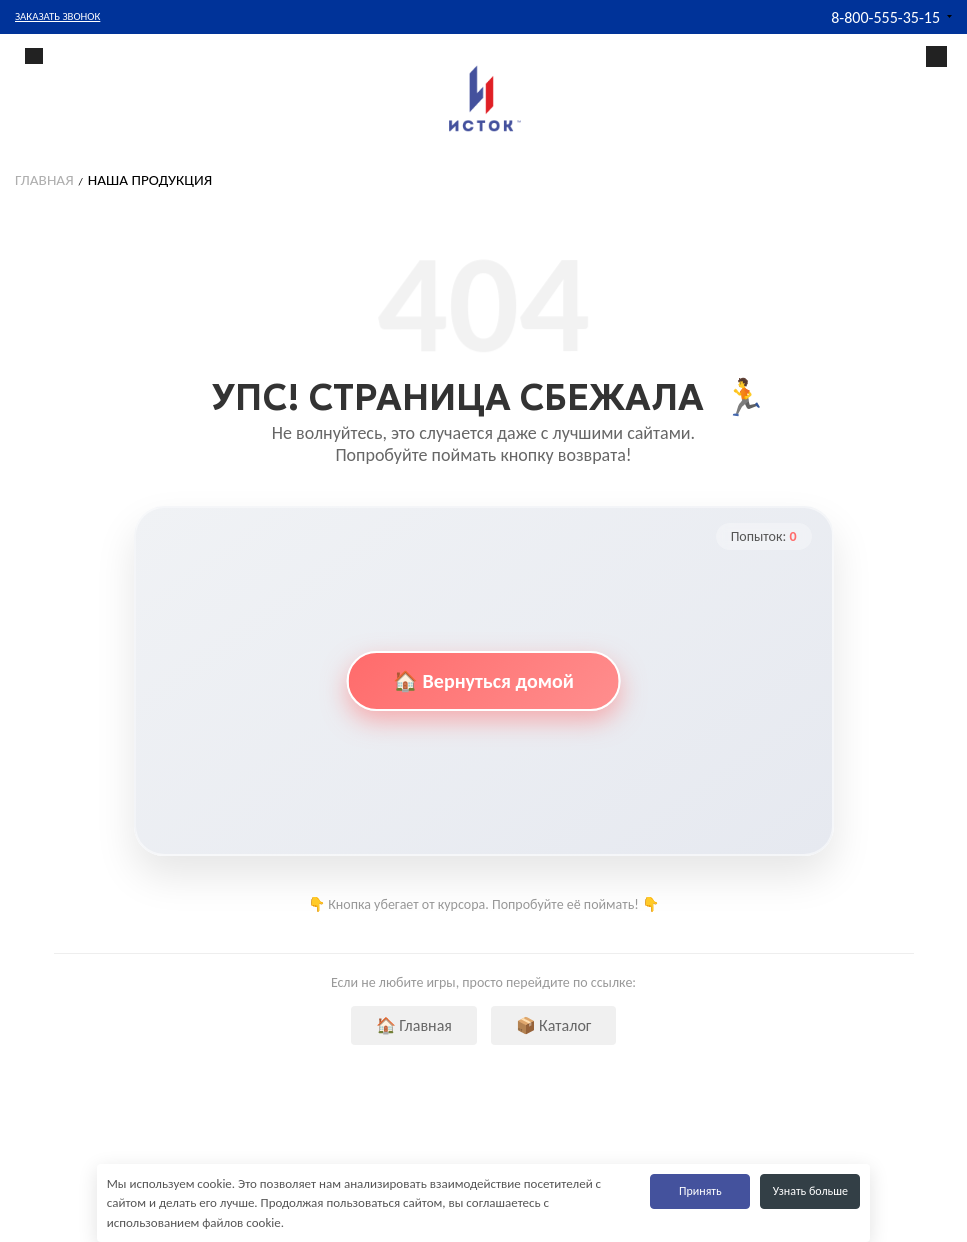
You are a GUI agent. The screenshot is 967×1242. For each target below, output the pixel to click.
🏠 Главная (414, 1025)
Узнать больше (810, 1191)
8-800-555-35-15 (885, 17)
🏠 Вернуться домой (483, 681)
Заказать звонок (57, 16)
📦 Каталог (554, 1025)
